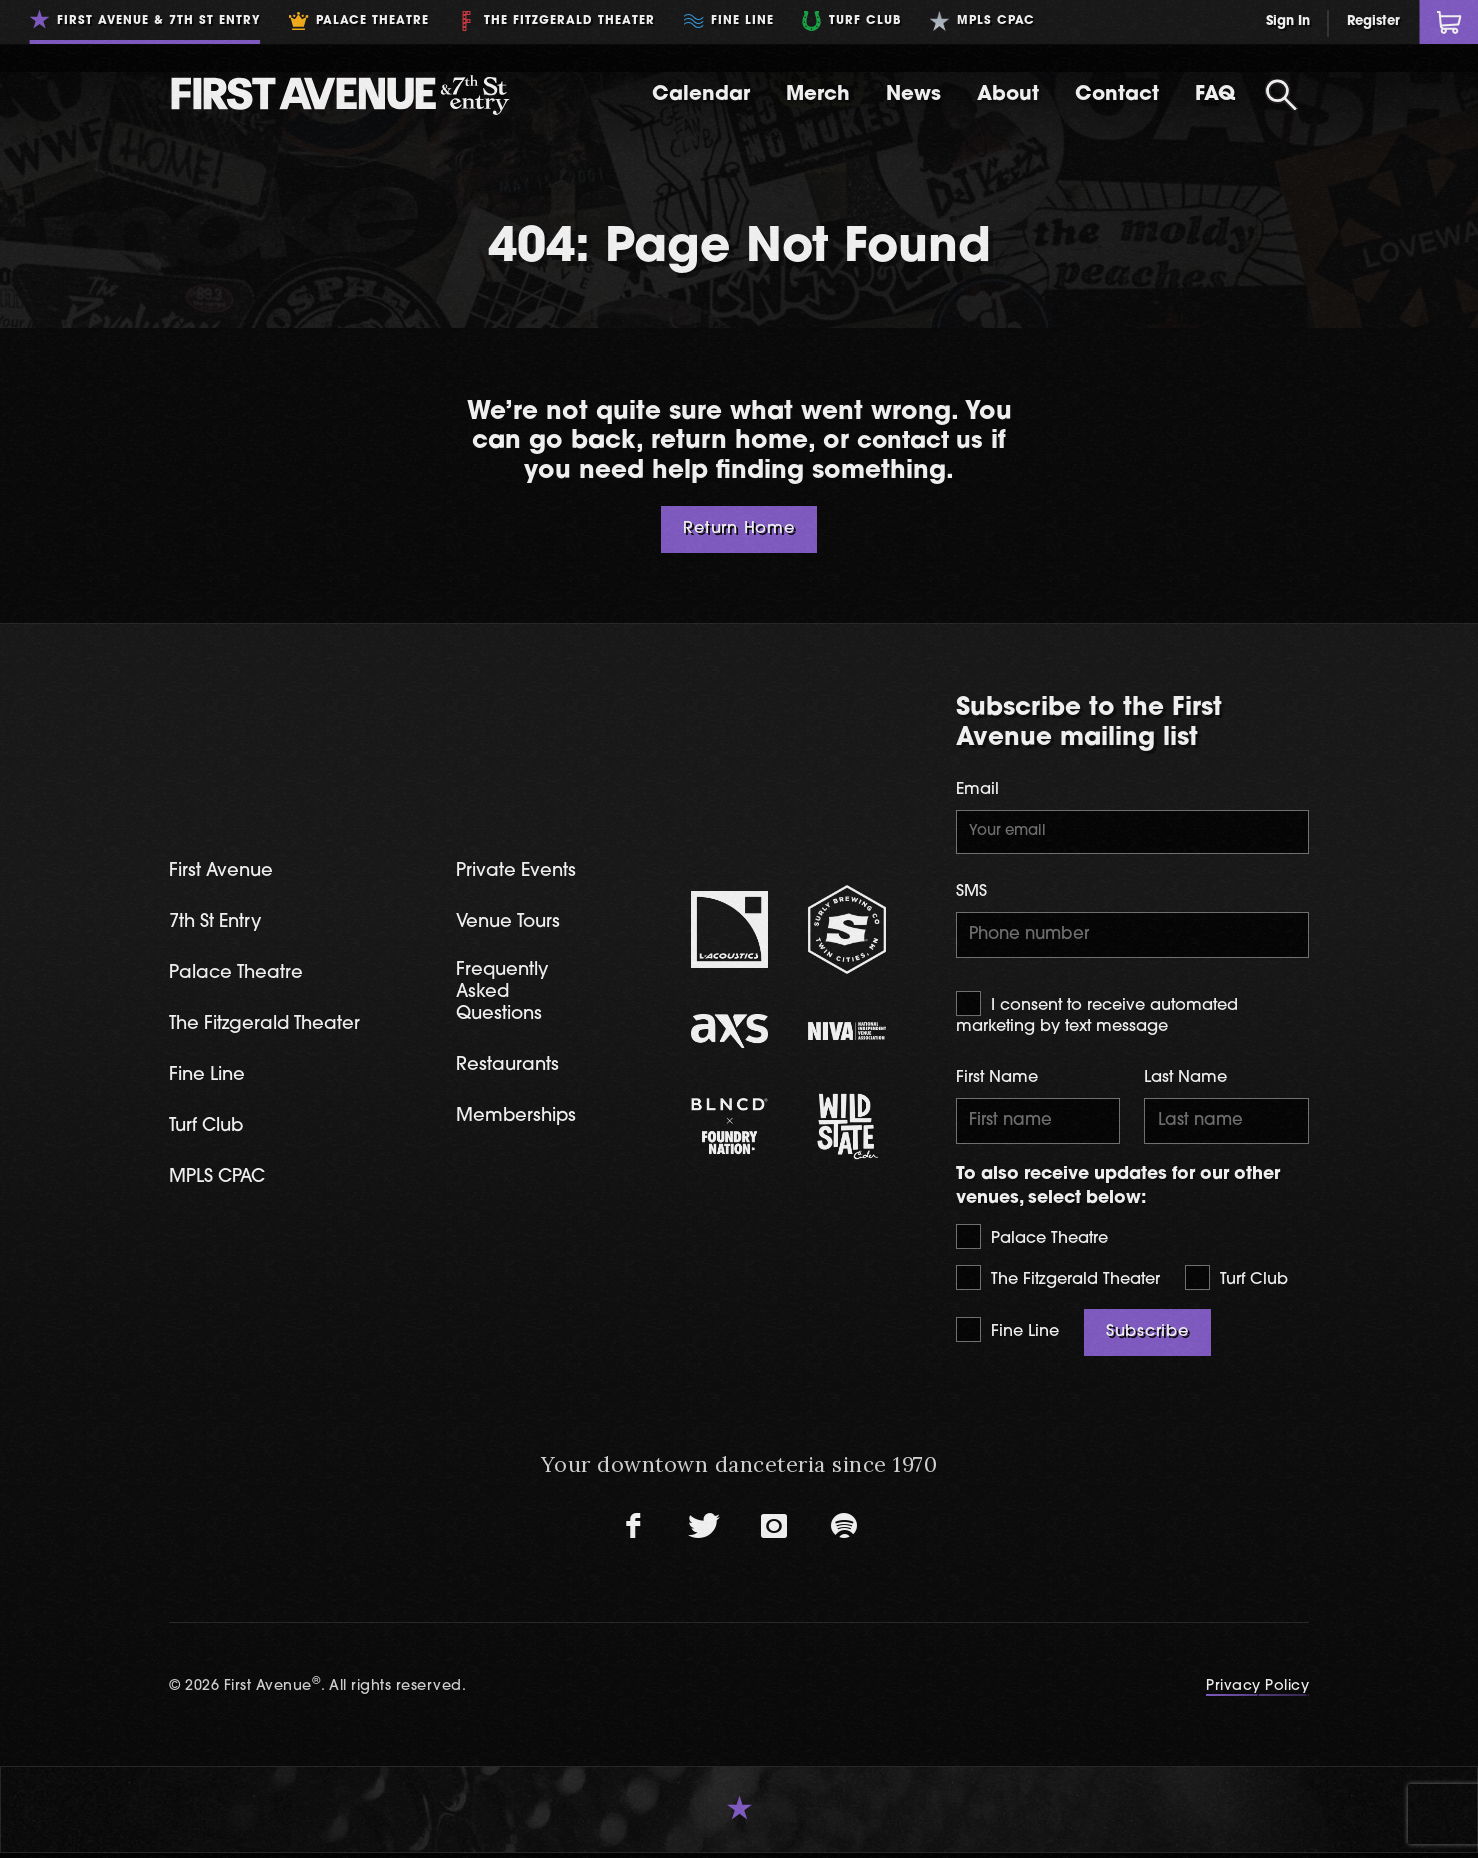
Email (977, 790)
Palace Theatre (1032, 1241)
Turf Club (1236, 1282)
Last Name (1185, 1081)
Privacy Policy (1257, 1691)
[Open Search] (1281, 95)
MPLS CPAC (220, 1182)
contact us (920, 441)
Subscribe (1147, 1337)
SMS (971, 893)
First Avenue (223, 871)
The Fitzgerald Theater (1058, 1282)
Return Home (739, 529)
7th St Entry (218, 923)
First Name (997, 1081)
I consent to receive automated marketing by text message (1097, 1016)
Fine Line (1007, 1334)
